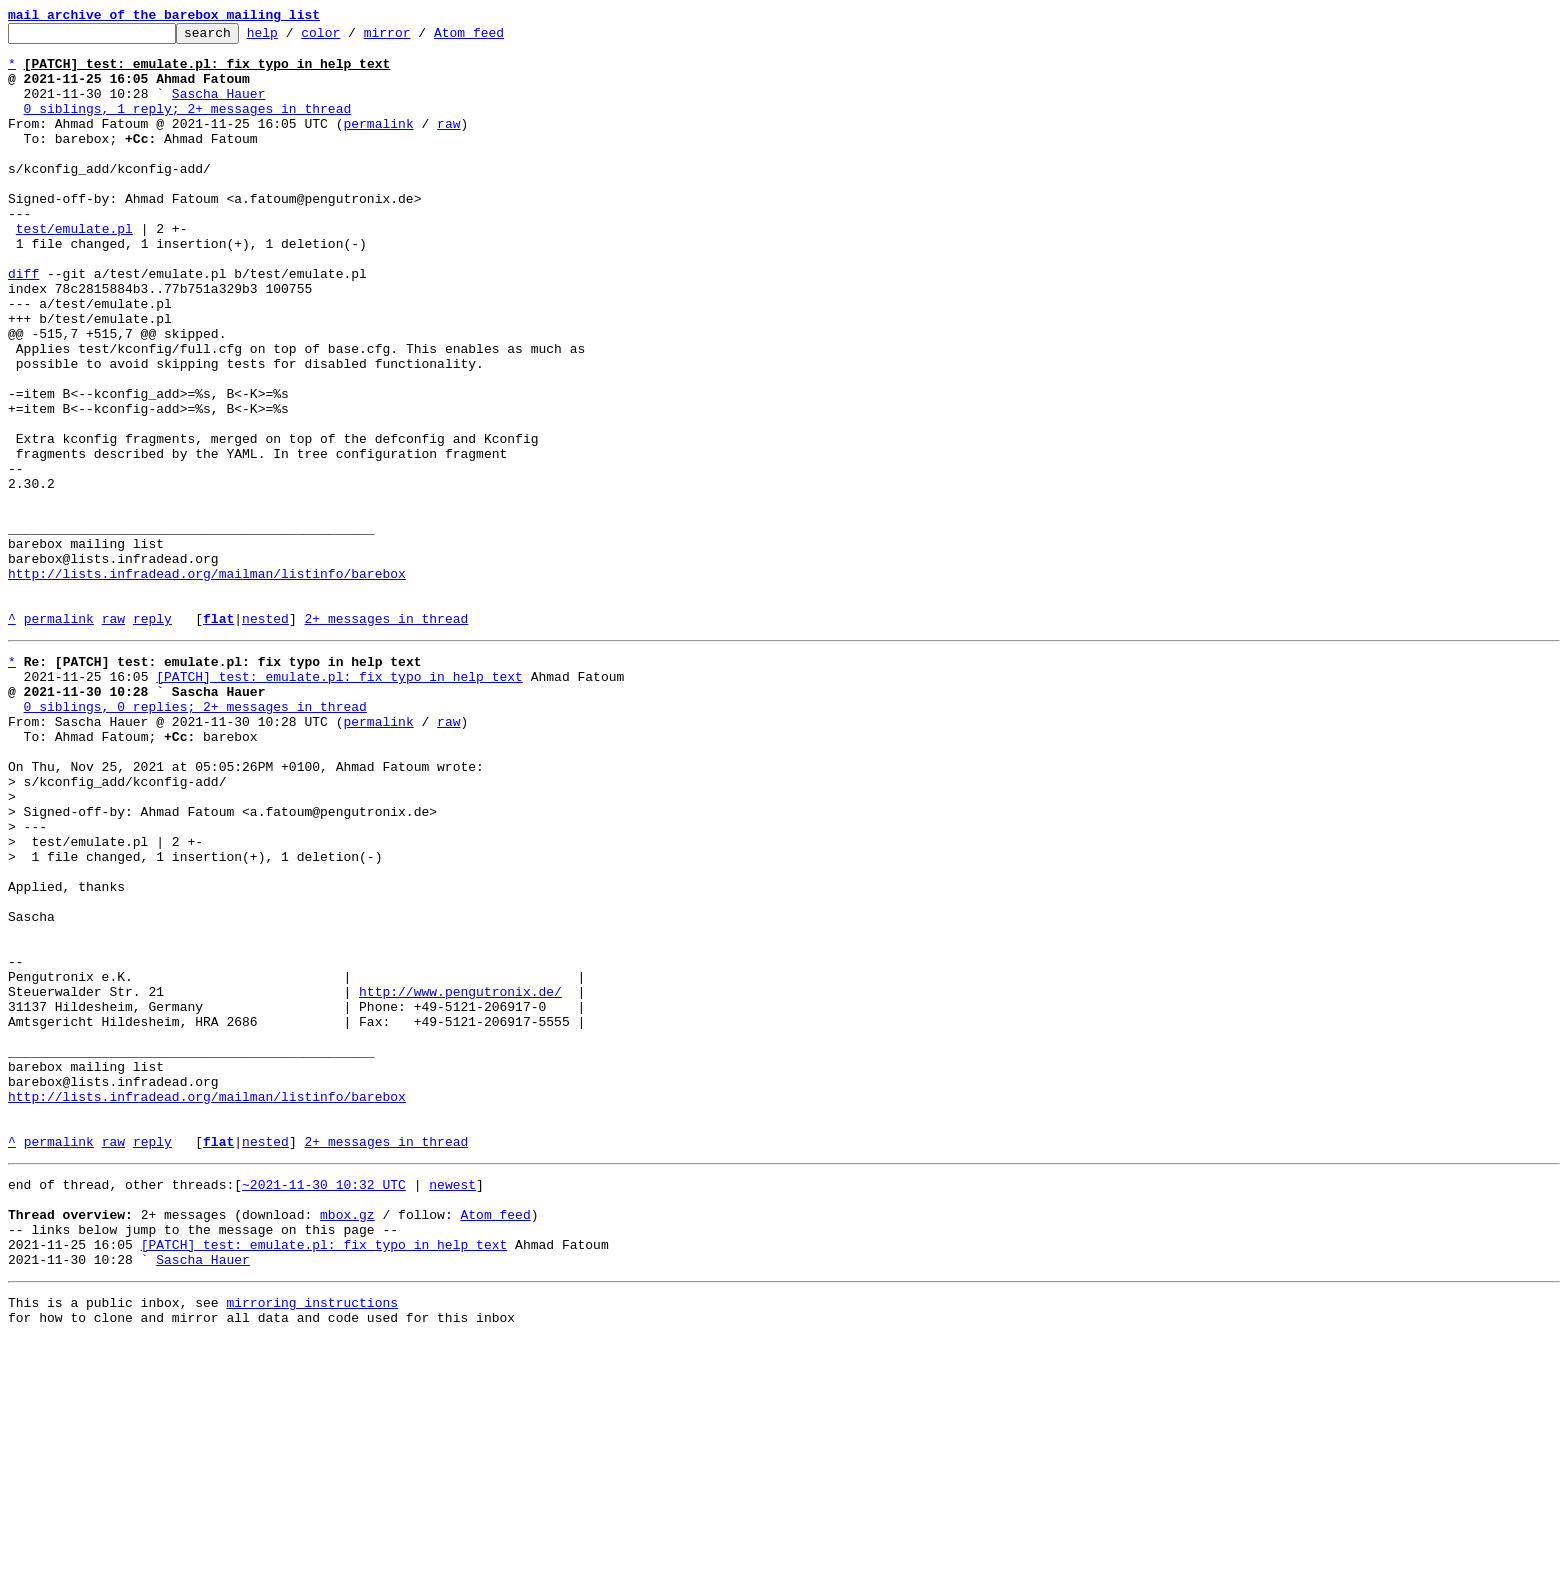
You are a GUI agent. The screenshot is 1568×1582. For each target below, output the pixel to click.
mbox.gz (347, 1442)
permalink (378, 144)
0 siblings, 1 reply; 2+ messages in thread (188, 126)
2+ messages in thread (386, 738)
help (293, 38)
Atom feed (500, 38)
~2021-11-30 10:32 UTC (324, 1406)
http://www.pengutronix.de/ (460, 1180)
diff (23, 324)
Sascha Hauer (219, 108)
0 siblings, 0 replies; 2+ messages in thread (195, 838)
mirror (418, 38)
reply (152, 738)
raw (448, 144)
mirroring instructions (312, 1542)
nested (265, 738)
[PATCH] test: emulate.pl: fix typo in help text (339, 802)
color (351, 38)
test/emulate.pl (74, 270)
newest (452, 1406)
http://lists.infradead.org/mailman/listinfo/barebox (207, 684)
